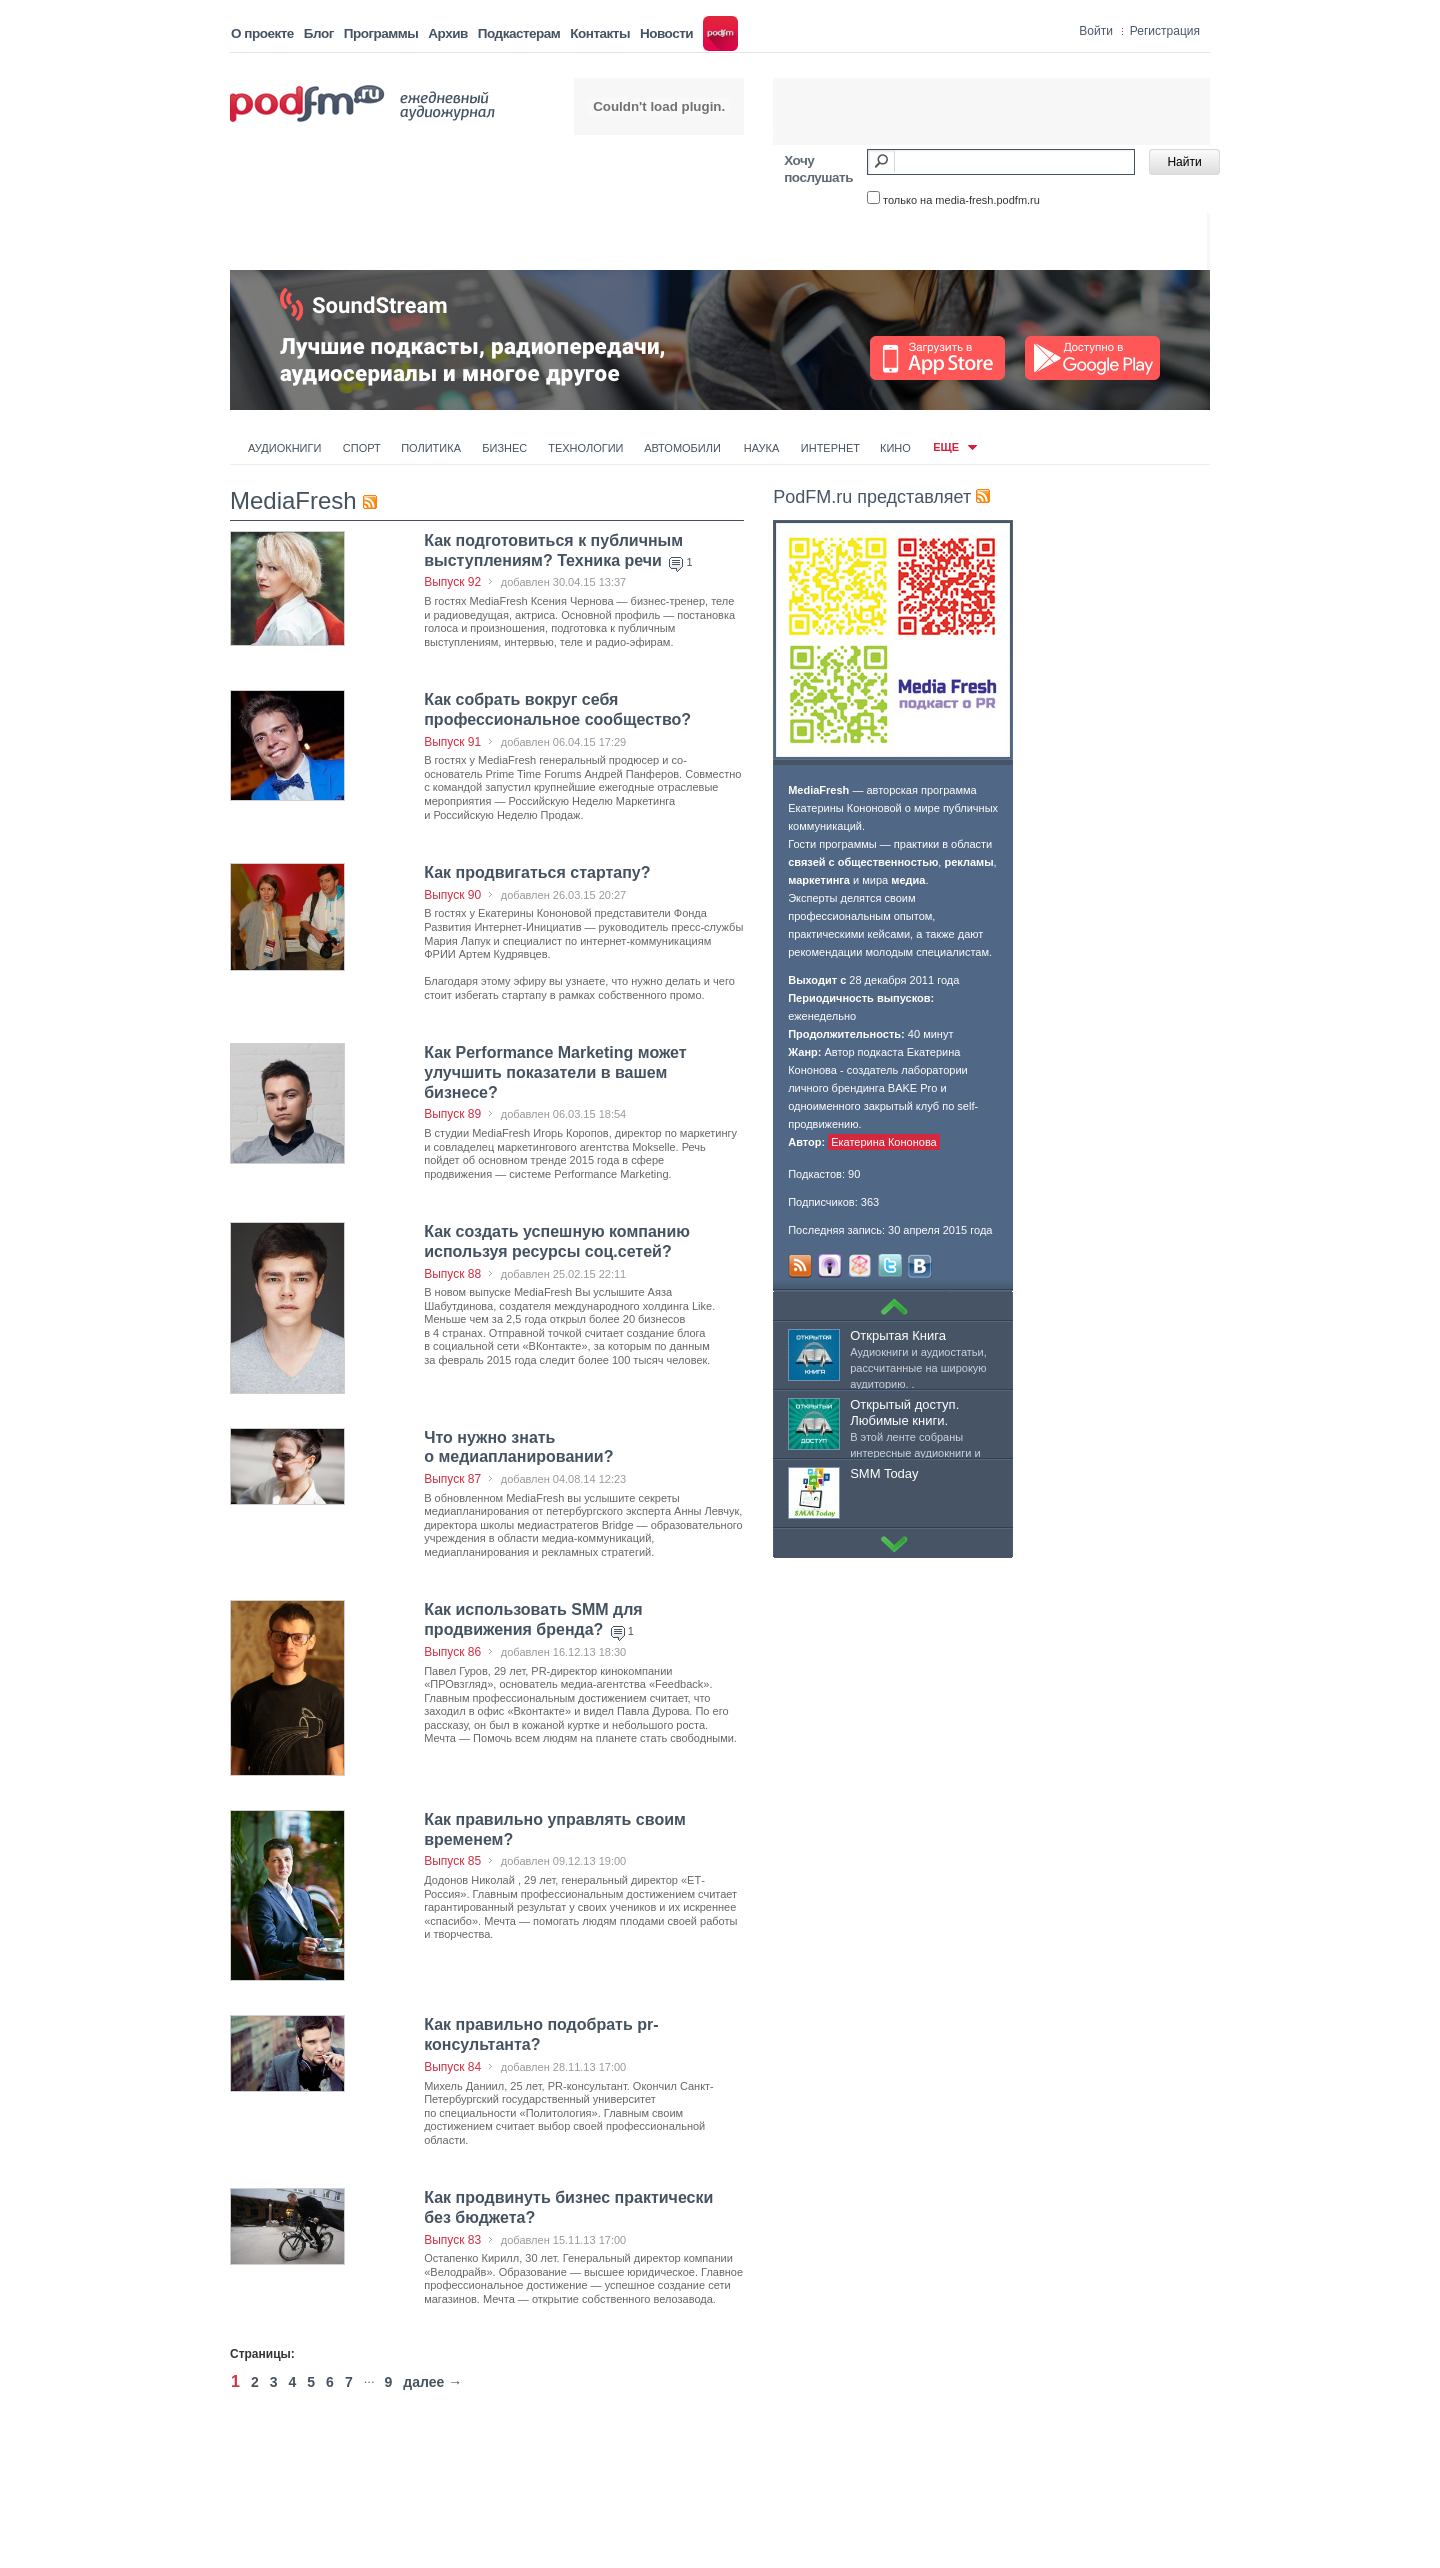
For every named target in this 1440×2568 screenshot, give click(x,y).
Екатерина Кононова (884, 1142)
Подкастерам (519, 33)
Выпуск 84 (452, 2067)
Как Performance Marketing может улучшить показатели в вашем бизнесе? (555, 1072)
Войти (1096, 31)
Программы (381, 33)
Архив (447, 33)
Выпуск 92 (452, 582)
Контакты (600, 33)
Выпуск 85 (452, 1861)
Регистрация (1165, 31)
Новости (666, 33)
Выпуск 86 (452, 1652)
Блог (319, 33)
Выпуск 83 (452, 2240)
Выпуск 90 (452, 895)
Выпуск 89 (452, 1114)
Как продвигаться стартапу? (537, 872)
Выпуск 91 (452, 742)
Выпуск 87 (452, 1479)
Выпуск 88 (452, 1274)
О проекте (262, 33)
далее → (432, 2382)
